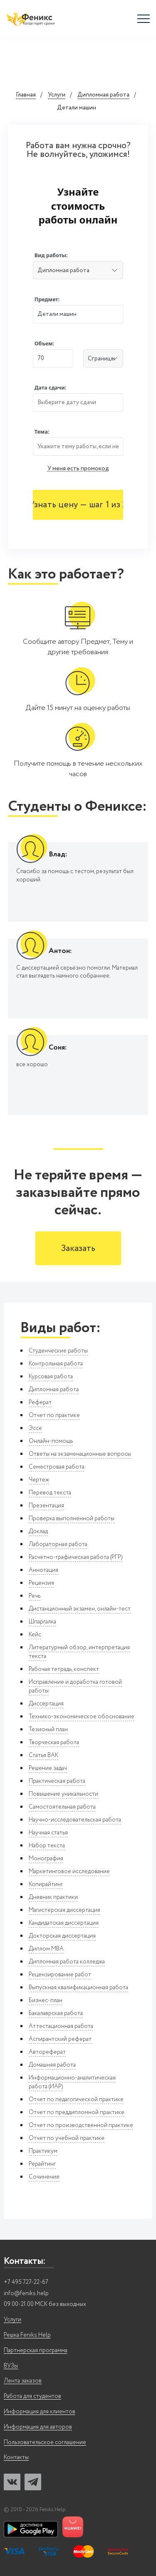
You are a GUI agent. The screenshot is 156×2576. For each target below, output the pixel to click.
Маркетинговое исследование (69, 1871)
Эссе (35, 1428)
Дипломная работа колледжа (67, 1962)
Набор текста (47, 1845)
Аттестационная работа (61, 2026)
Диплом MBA (46, 1949)
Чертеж (39, 1480)
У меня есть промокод (78, 468)
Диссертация (46, 1704)
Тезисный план (48, 1729)
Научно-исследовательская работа (75, 1820)
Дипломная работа (103, 95)
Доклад (38, 1531)
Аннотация (43, 1570)
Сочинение (44, 2177)
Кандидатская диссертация (64, 1923)
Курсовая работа (51, 1376)
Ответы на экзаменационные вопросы (80, 1454)
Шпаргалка (42, 1622)
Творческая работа (54, 1742)
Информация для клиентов (39, 2412)
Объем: (44, 343)
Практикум (43, 2151)
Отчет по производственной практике (81, 2125)
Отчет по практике (54, 1415)
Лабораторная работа (58, 1544)
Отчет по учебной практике (66, 2138)
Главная (26, 95)
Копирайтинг (46, 1884)
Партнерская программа (35, 2351)
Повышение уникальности (63, 1794)
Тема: (42, 431)
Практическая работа (57, 1781)
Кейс (35, 1634)
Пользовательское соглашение (45, 2443)
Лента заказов (23, 2381)
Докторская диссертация (62, 1936)
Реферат (40, 1402)
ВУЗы (11, 2366)
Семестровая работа (56, 1467)
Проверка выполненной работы (71, 1518)
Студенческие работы (58, 1351)
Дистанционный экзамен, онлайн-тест (80, 1609)
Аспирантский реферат (60, 2039)
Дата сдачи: (50, 387)
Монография (46, 1858)
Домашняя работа (52, 2065)
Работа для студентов (32, 2396)
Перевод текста (50, 1493)
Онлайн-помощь (51, 1441)
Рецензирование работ (60, 1974)
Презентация (46, 1505)
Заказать (78, 1248)
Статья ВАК (43, 1755)
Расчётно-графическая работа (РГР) (75, 1557)
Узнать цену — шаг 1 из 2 (78, 505)
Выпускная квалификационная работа (78, 1987)
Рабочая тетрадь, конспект (64, 1669)
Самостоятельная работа (62, 1807)
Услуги (56, 95)
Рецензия (41, 1583)
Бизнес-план (45, 2000)
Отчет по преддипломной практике (76, 2112)
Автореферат (47, 2052)
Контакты (16, 2457)
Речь (34, 1596)
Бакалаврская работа (56, 2013)
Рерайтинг (42, 2164)
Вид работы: (51, 255)
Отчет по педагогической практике (76, 2099)
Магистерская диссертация (64, 1910)
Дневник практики (53, 1897)
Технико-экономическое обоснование (81, 1716)
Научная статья (48, 1833)
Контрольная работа (56, 1364)
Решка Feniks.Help (27, 2335)
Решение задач (48, 1768)
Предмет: (47, 299)
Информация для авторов (38, 2427)
